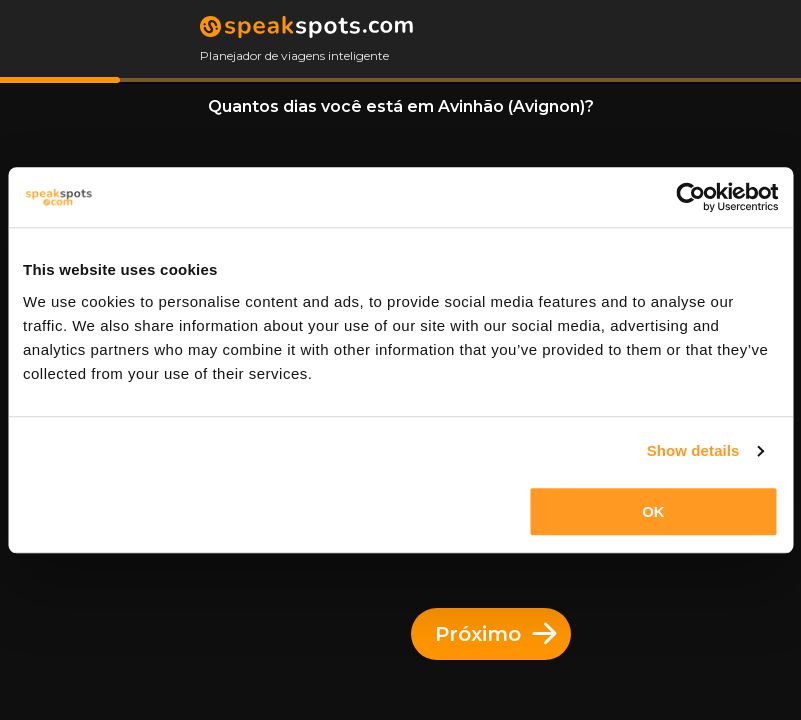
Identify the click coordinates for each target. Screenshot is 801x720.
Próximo (496, 634)
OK (653, 511)
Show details (693, 450)
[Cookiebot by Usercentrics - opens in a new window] (690, 197)
